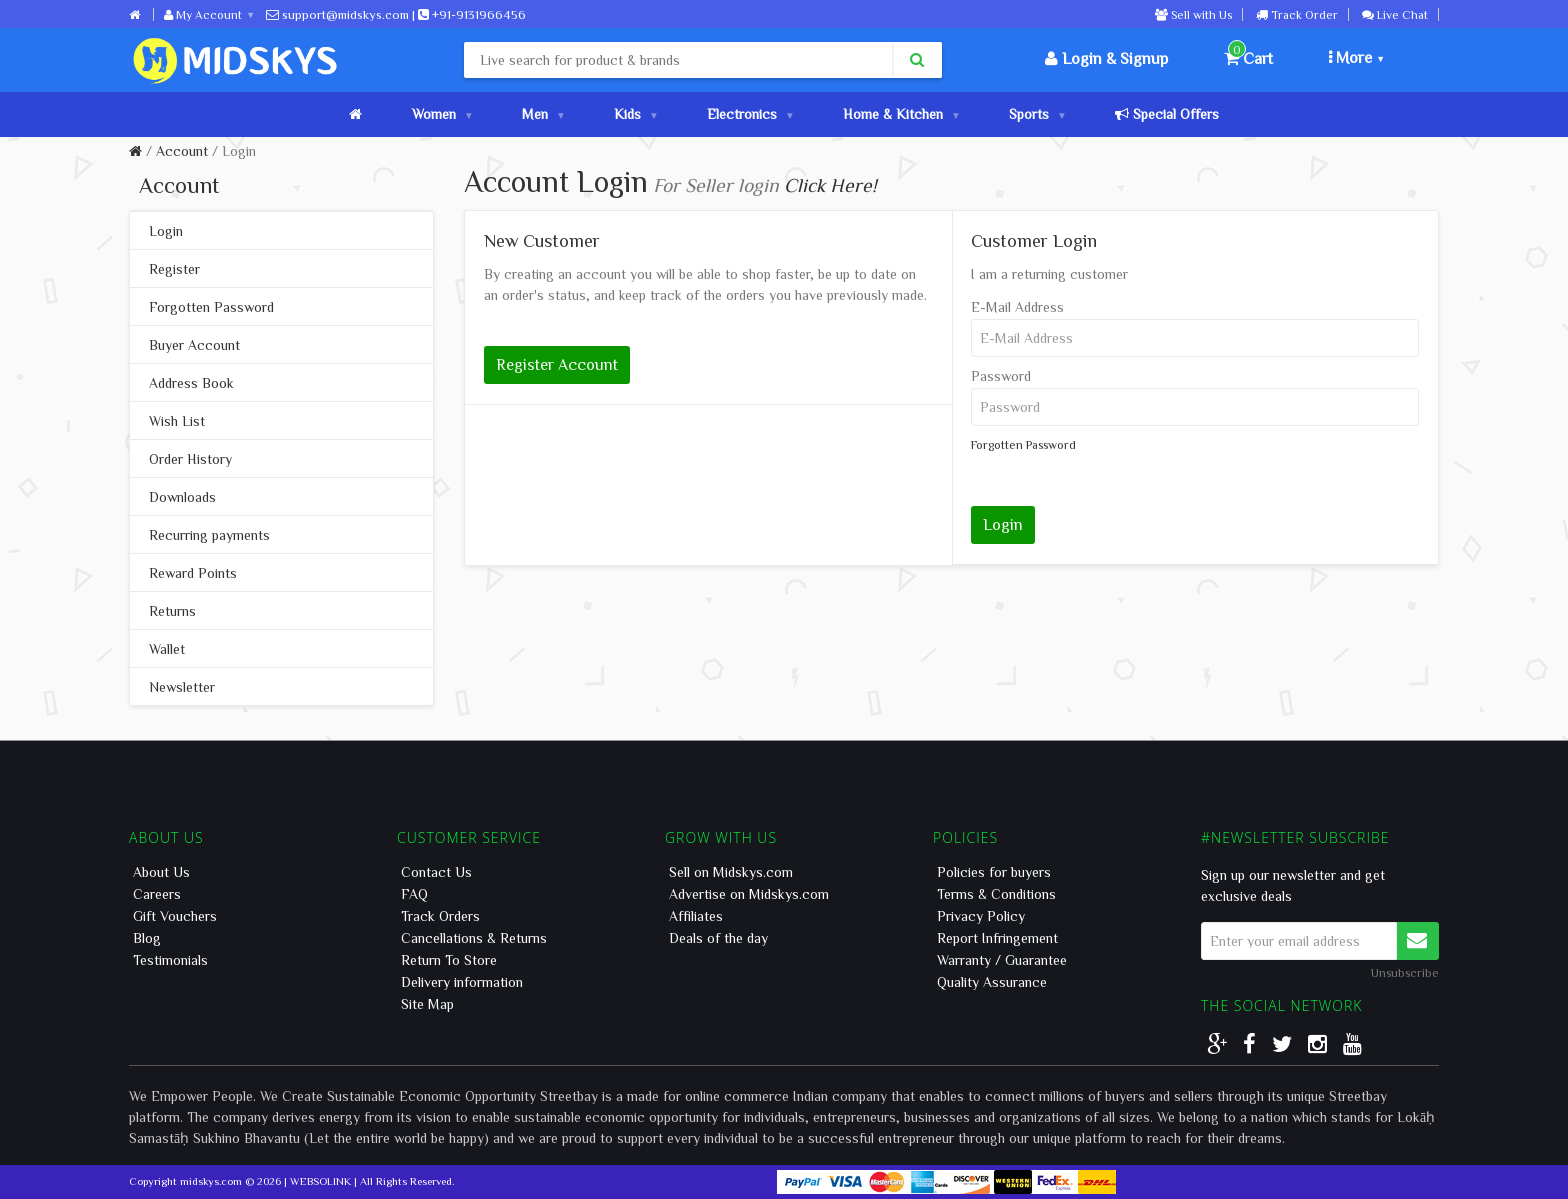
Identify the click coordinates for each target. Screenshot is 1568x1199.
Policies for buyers (994, 872)
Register (174, 269)
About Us (161, 872)
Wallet (167, 649)
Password (1001, 376)
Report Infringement (997, 938)
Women (442, 114)
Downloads (182, 497)
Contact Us (436, 872)
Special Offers (1167, 114)
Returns (172, 611)
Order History (190, 459)
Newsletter (182, 687)
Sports (1037, 114)
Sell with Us (1193, 14)
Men (543, 114)
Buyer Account (194, 345)
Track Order (1297, 14)
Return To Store (449, 960)
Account (182, 151)
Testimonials (170, 960)
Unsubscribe (1405, 972)
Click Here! (830, 184)
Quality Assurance (992, 982)
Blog (147, 938)
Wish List (177, 421)
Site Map (427, 1004)
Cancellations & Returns (474, 938)
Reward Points (193, 573)
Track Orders (440, 916)
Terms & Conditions (996, 894)
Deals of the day (718, 938)
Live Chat (1395, 14)
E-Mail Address (1017, 307)
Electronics (750, 114)
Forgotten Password (211, 307)
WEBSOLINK (320, 1180)
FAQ (414, 894)
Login (239, 151)
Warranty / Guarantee (1002, 960)
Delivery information (462, 982)
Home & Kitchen (901, 114)
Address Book (191, 383)
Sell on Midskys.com (731, 872)
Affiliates (696, 916)
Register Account (557, 364)
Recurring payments (209, 535)
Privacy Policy (981, 916)
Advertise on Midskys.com (749, 894)
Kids (635, 114)
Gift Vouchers (175, 916)
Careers (157, 894)
